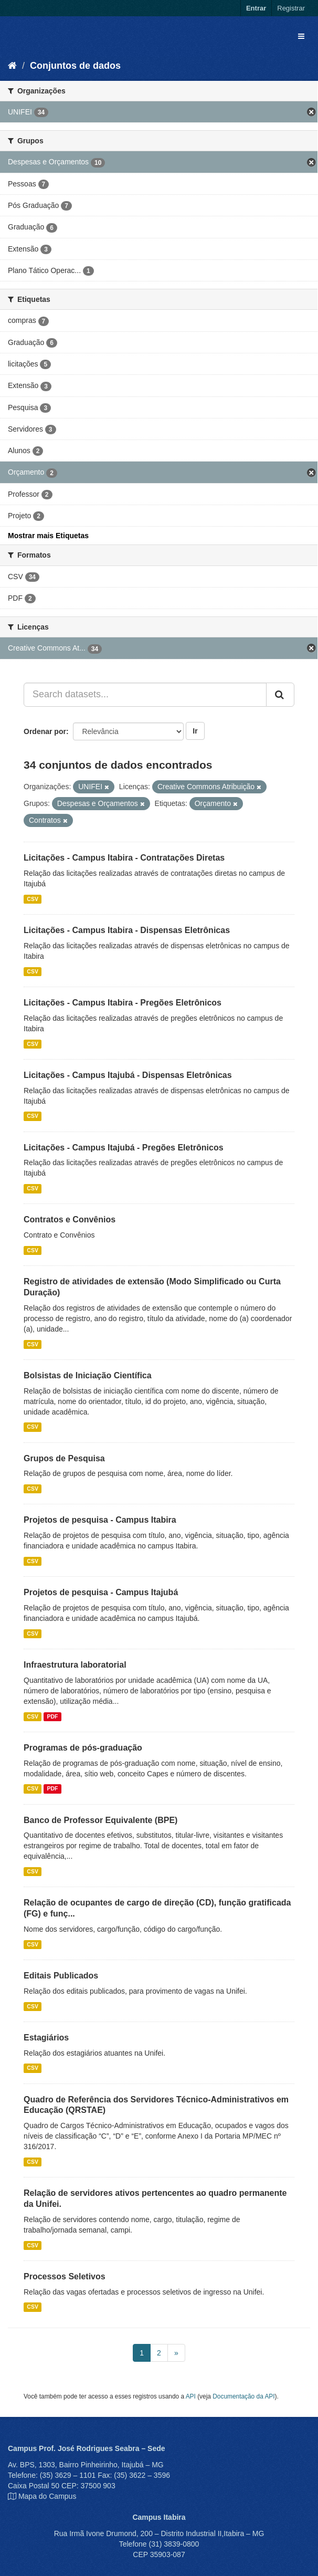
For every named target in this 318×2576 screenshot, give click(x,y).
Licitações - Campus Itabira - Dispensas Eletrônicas (127, 930)
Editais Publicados (61, 1975)
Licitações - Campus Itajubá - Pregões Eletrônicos (124, 1147)
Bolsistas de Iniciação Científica (88, 1375)
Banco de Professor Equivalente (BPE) (100, 1820)
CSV (32, 899)
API (191, 2396)
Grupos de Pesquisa (64, 1458)
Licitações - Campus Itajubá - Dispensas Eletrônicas (128, 1075)
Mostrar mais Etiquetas (48, 535)
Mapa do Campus (47, 2496)
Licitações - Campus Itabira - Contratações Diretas (124, 857)
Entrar (256, 8)
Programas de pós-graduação (83, 1747)
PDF (52, 1716)
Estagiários (46, 2037)
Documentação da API (243, 2396)
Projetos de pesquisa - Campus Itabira (100, 1519)
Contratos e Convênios (69, 1219)
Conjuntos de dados (75, 65)
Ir (195, 731)
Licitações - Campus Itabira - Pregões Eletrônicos (122, 1002)
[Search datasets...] (145, 695)
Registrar (291, 8)
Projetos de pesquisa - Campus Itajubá (101, 1592)
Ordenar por (45, 731)
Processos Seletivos (64, 2276)
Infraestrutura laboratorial (75, 1664)
